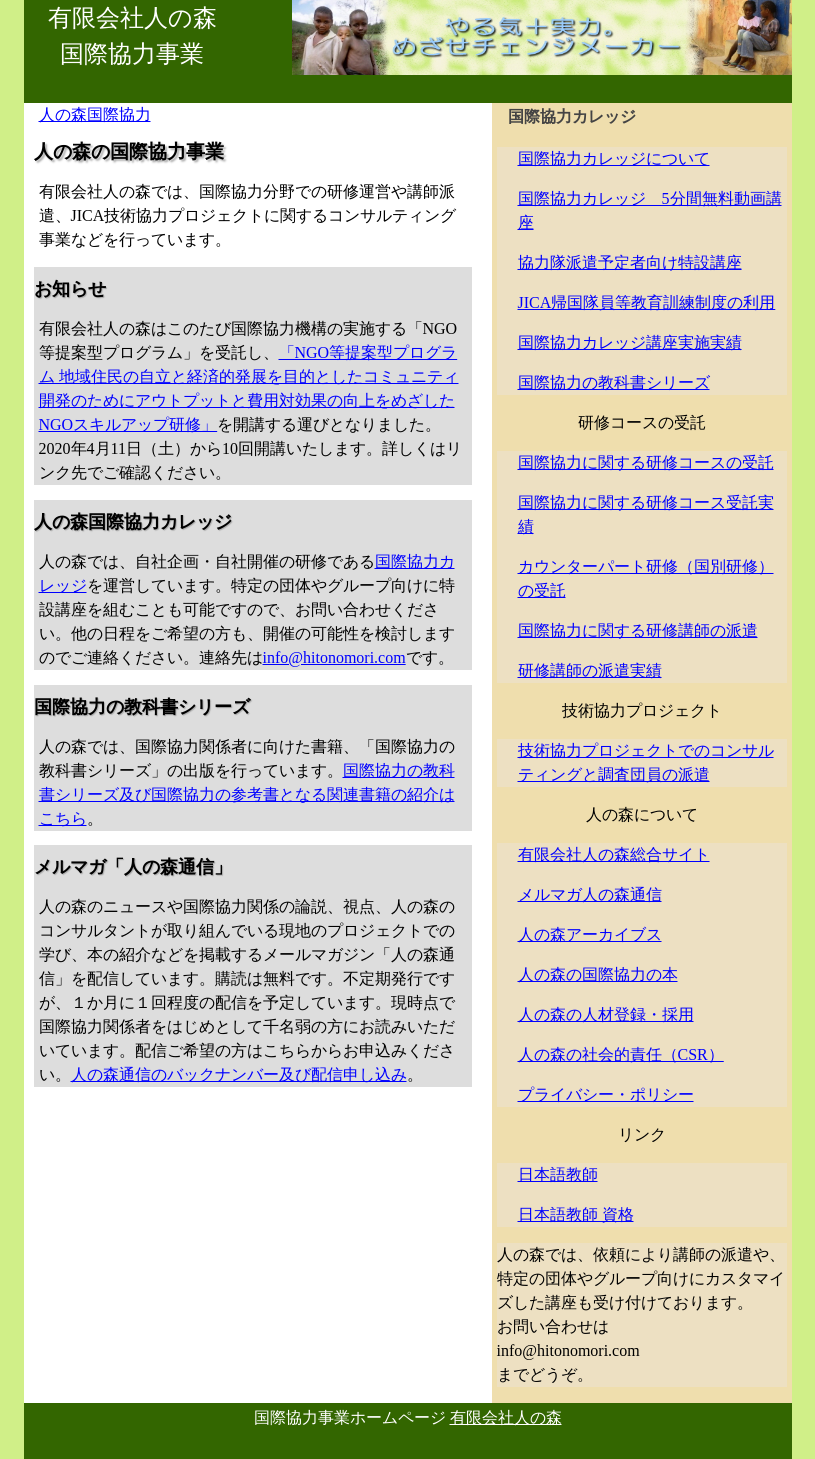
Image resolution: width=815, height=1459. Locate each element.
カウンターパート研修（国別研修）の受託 (646, 578)
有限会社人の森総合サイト (614, 854)
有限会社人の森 (506, 1417)
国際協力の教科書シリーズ (614, 382)
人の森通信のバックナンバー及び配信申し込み (239, 1074)
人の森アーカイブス (590, 934)
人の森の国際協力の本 (598, 974)
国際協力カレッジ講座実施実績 (630, 342)
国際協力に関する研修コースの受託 (646, 462)
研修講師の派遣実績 (590, 670)
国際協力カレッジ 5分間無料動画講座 (650, 210)
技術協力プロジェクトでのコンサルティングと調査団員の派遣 (646, 762)
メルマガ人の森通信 (590, 894)
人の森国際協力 (95, 114)
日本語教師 (558, 1174)
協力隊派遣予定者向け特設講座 (630, 262)
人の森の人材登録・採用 (606, 1014)
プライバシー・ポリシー (606, 1094)
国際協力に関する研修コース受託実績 (646, 514)
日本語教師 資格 (576, 1214)
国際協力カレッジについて (614, 158)
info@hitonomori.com (334, 657)
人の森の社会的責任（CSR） (621, 1054)
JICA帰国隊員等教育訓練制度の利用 (647, 302)
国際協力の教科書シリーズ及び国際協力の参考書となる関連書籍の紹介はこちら (247, 794)
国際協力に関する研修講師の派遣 (638, 630)
